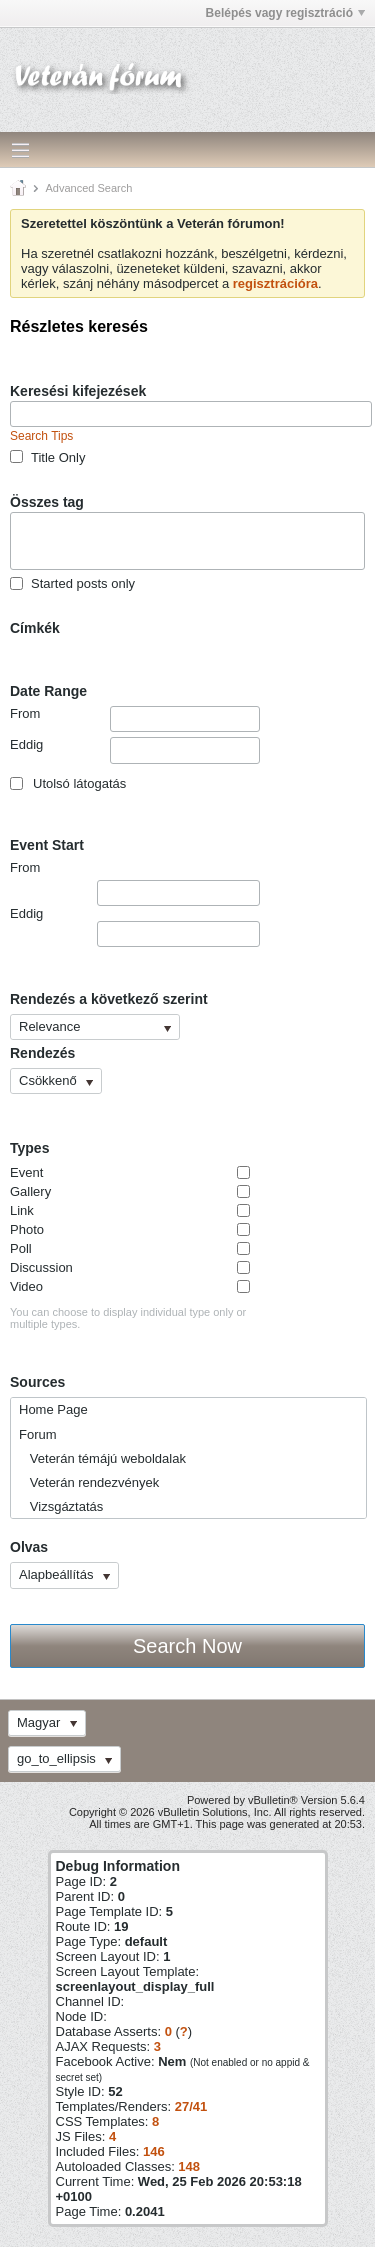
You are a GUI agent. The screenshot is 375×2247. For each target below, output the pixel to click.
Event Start (47, 845)
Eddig (135, 750)
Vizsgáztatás (61, 1506)
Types (29, 1148)
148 (189, 2166)
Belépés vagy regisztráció (285, 13)
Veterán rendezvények (89, 1482)
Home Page (53, 1409)
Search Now (187, 1646)
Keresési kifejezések (78, 391)
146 (154, 2151)
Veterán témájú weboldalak (102, 1458)
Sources (37, 1382)
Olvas (29, 1547)
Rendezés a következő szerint (109, 999)
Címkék (35, 628)
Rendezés (42, 1053)
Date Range (48, 691)
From (135, 719)
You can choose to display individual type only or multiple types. (128, 1318)
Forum (38, 1434)
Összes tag (47, 502)
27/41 (191, 2106)
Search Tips (41, 436)
